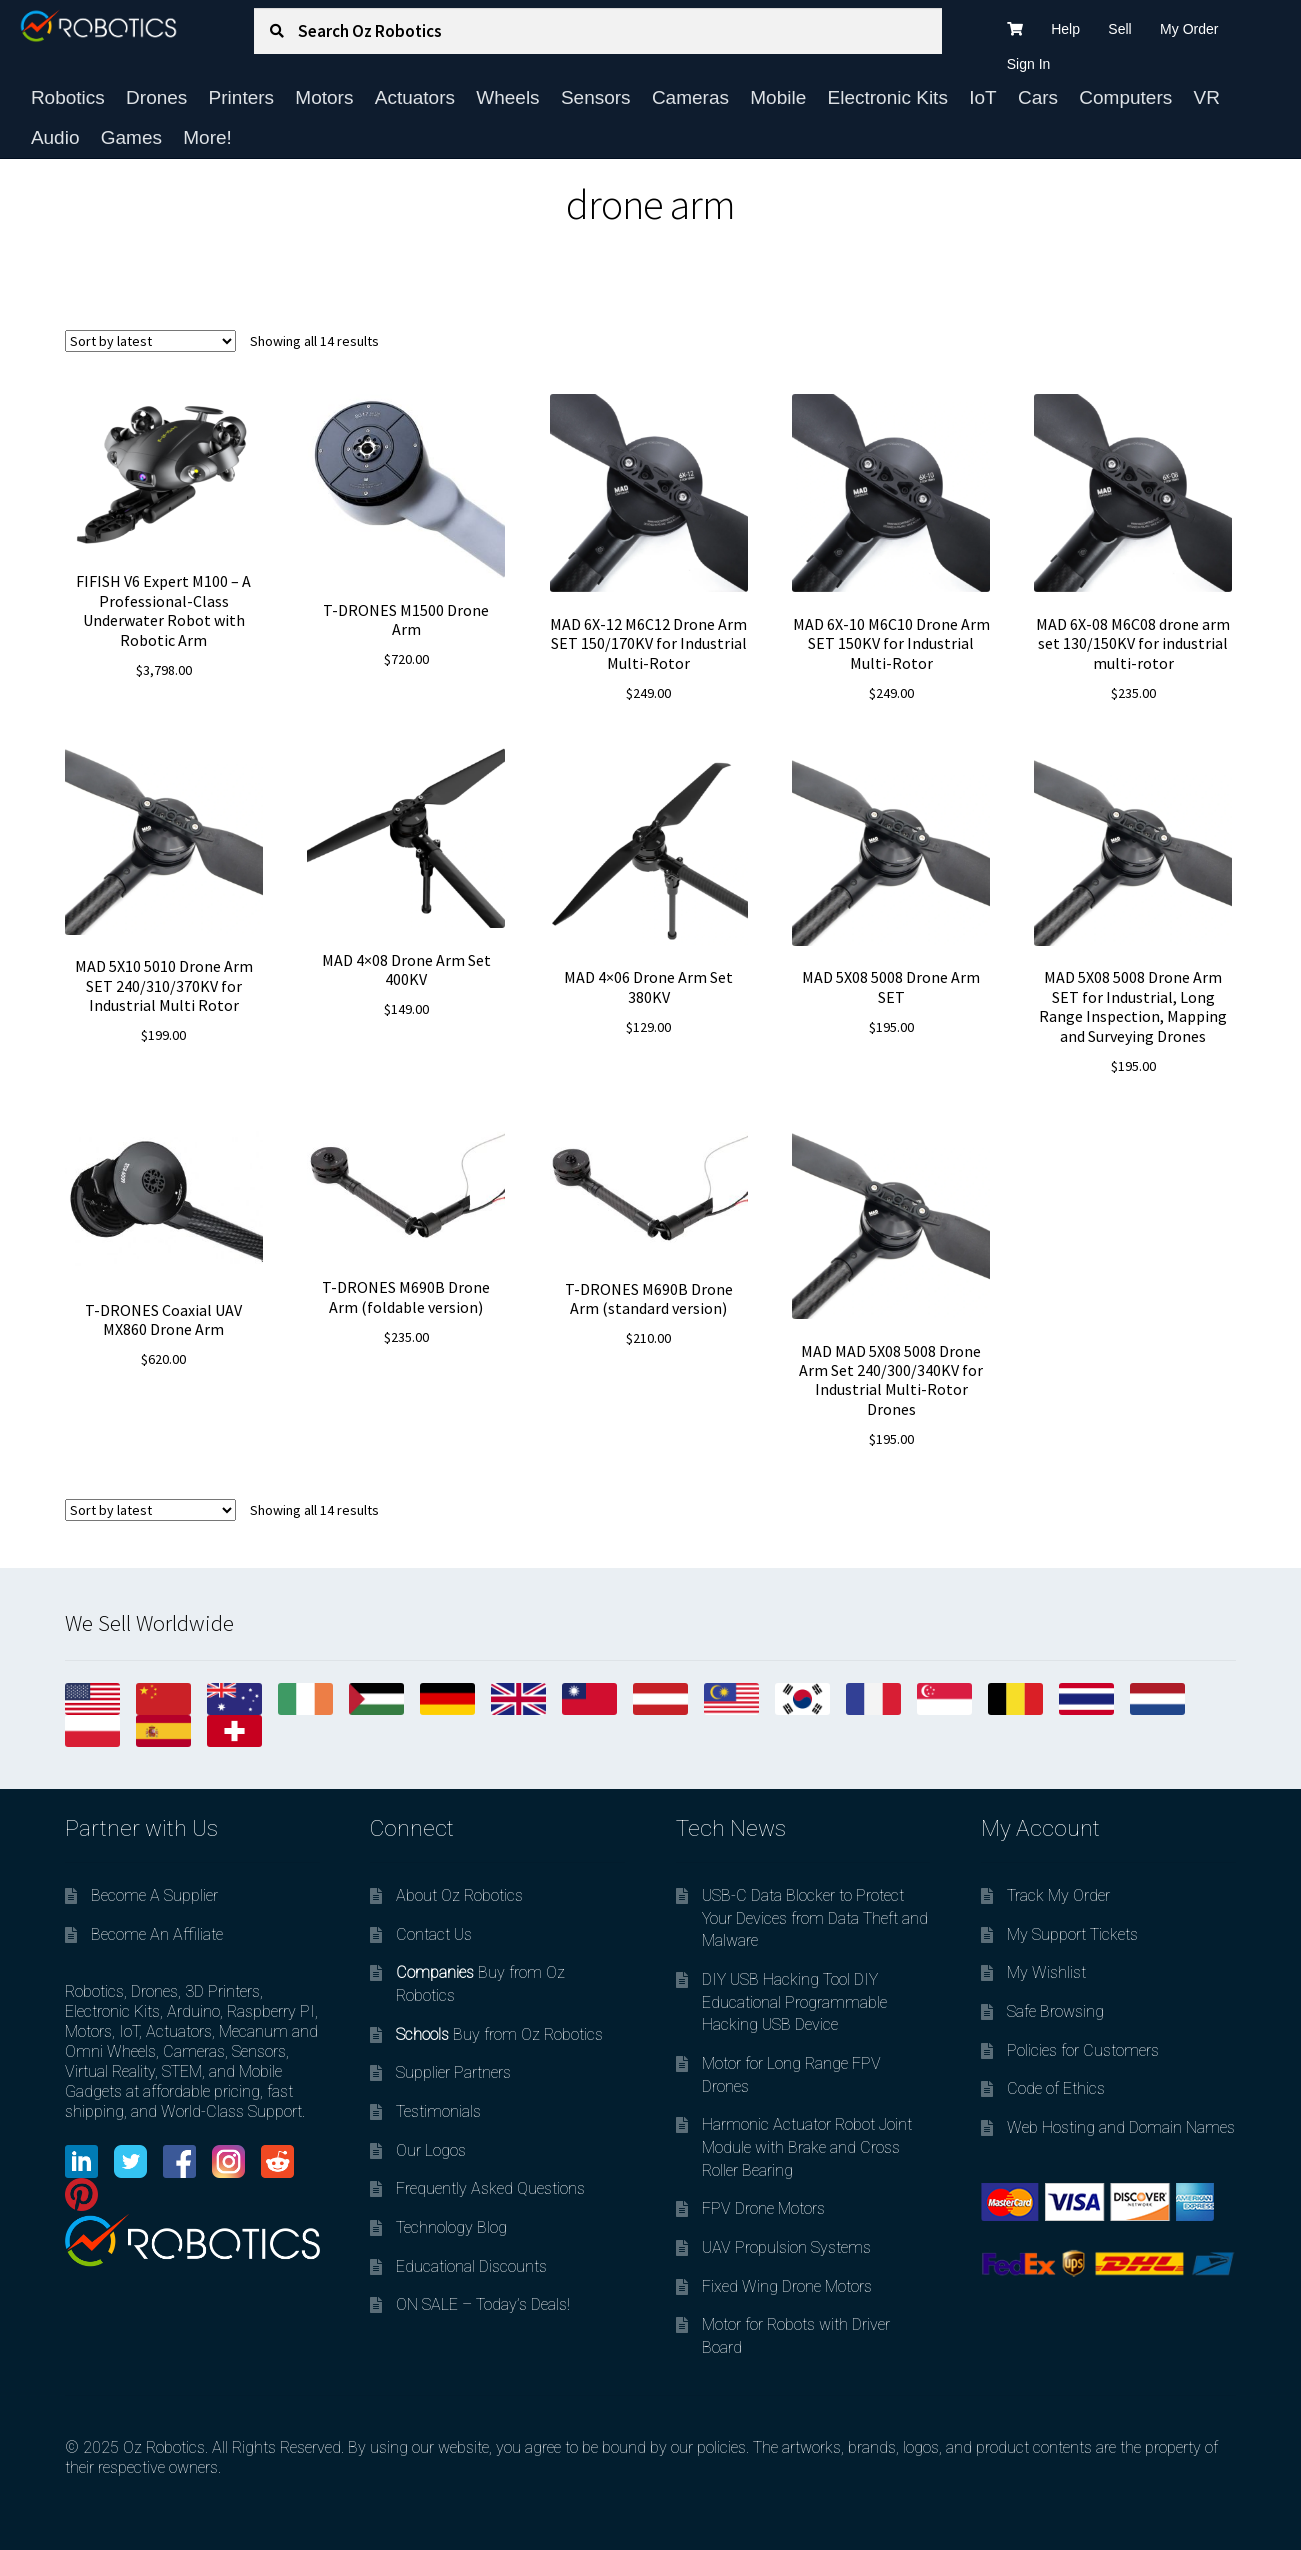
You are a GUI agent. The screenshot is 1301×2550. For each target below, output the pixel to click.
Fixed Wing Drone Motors (787, 2286)
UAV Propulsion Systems (786, 2247)
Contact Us (434, 1934)
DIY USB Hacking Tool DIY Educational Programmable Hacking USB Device (794, 2002)
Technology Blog (451, 2227)
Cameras (690, 97)
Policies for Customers (1083, 2050)
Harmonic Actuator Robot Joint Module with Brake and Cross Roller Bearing (807, 2147)
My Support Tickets (1072, 1934)
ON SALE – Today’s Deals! (483, 2304)
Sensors (596, 97)
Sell (1119, 29)
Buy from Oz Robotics (499, 2034)
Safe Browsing (1055, 2011)
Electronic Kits (888, 97)
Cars (1038, 97)
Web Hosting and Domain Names (1121, 2127)
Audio (55, 137)
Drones (156, 97)
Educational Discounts (471, 2266)
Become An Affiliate (157, 1934)
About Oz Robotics (459, 1895)
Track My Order (1058, 1895)
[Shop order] (150, 341)
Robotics (68, 97)
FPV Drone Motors (763, 2208)
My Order (1189, 29)
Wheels (507, 97)
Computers (1125, 97)
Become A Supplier (154, 1895)
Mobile (778, 97)
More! (207, 137)
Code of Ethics (1056, 2088)
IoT (982, 97)
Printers (241, 97)
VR (1207, 97)
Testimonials (438, 2111)
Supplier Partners (453, 2072)
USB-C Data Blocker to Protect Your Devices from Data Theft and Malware (815, 1918)
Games (131, 137)
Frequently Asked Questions (490, 2188)
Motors (324, 97)
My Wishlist (1046, 1972)
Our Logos (431, 2150)
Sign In (1029, 64)
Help (1065, 29)
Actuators (415, 97)
